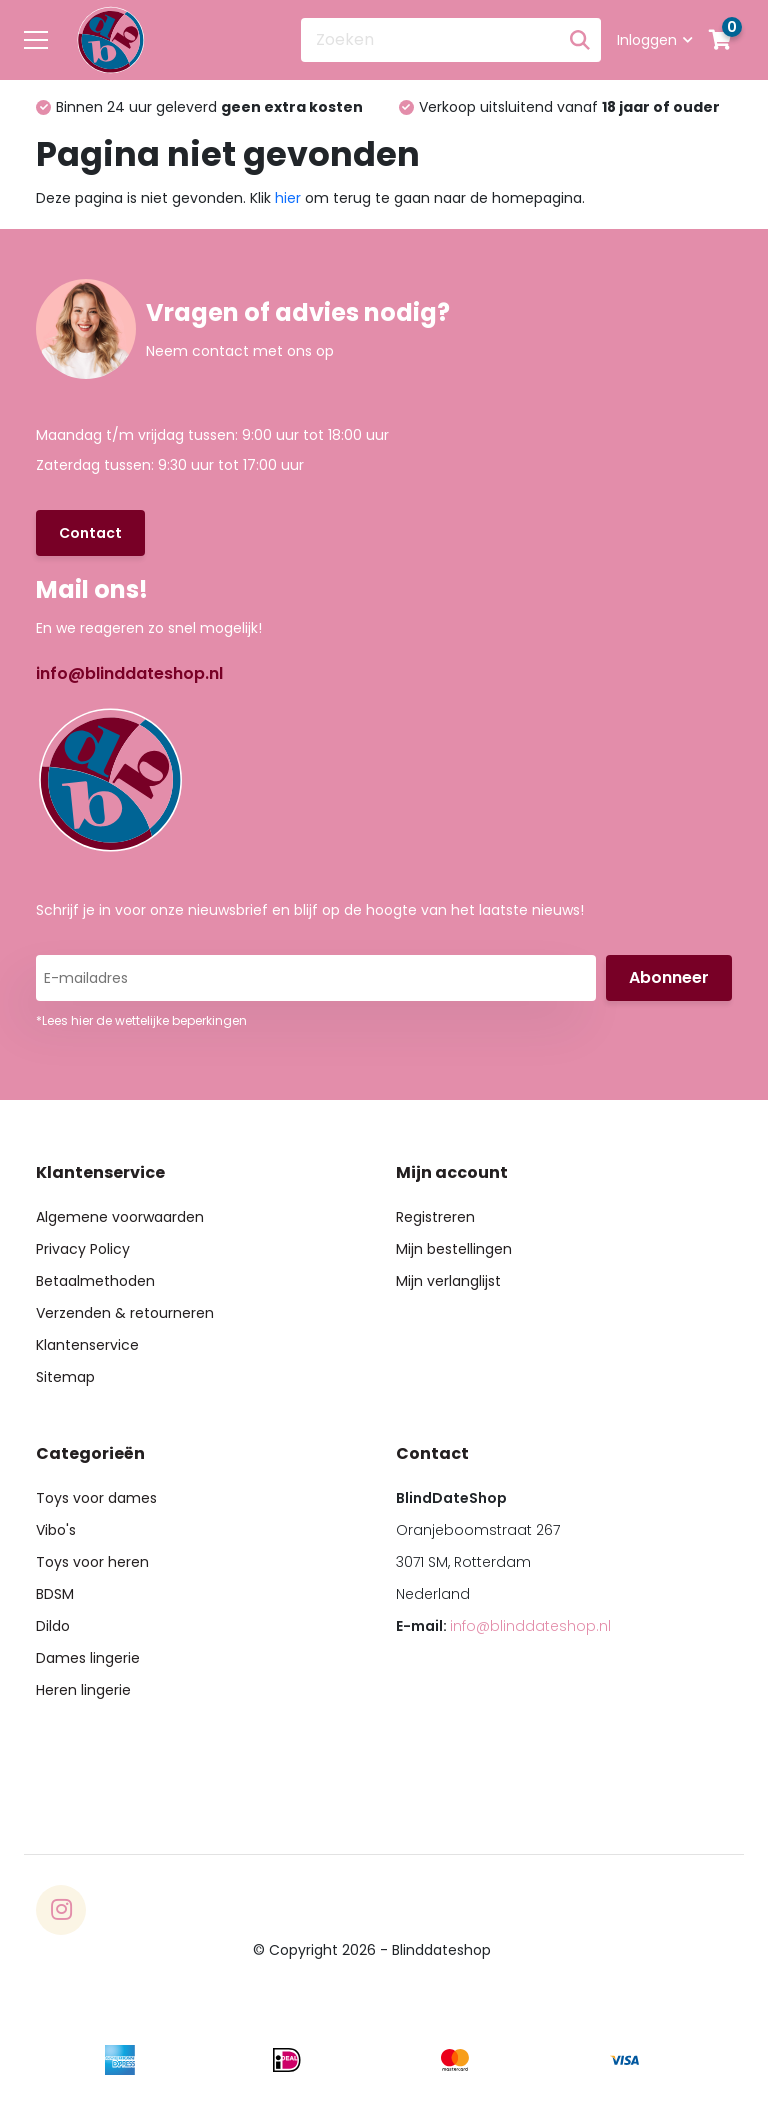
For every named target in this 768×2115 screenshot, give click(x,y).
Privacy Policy (83, 1249)
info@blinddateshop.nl (129, 673)
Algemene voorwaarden (120, 1217)
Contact (90, 533)
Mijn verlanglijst (448, 1281)
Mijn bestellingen (454, 1249)
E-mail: (503, 1626)
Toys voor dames (96, 1498)
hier (288, 198)
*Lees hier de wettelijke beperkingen (141, 1020)
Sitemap (65, 1377)
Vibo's (56, 1530)
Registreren (435, 1217)
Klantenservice (87, 1345)
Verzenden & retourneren (125, 1313)
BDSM (55, 1594)
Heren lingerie (83, 1690)
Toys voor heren (92, 1562)
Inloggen (655, 40)
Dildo (53, 1626)
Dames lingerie (88, 1658)
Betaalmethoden (95, 1281)
